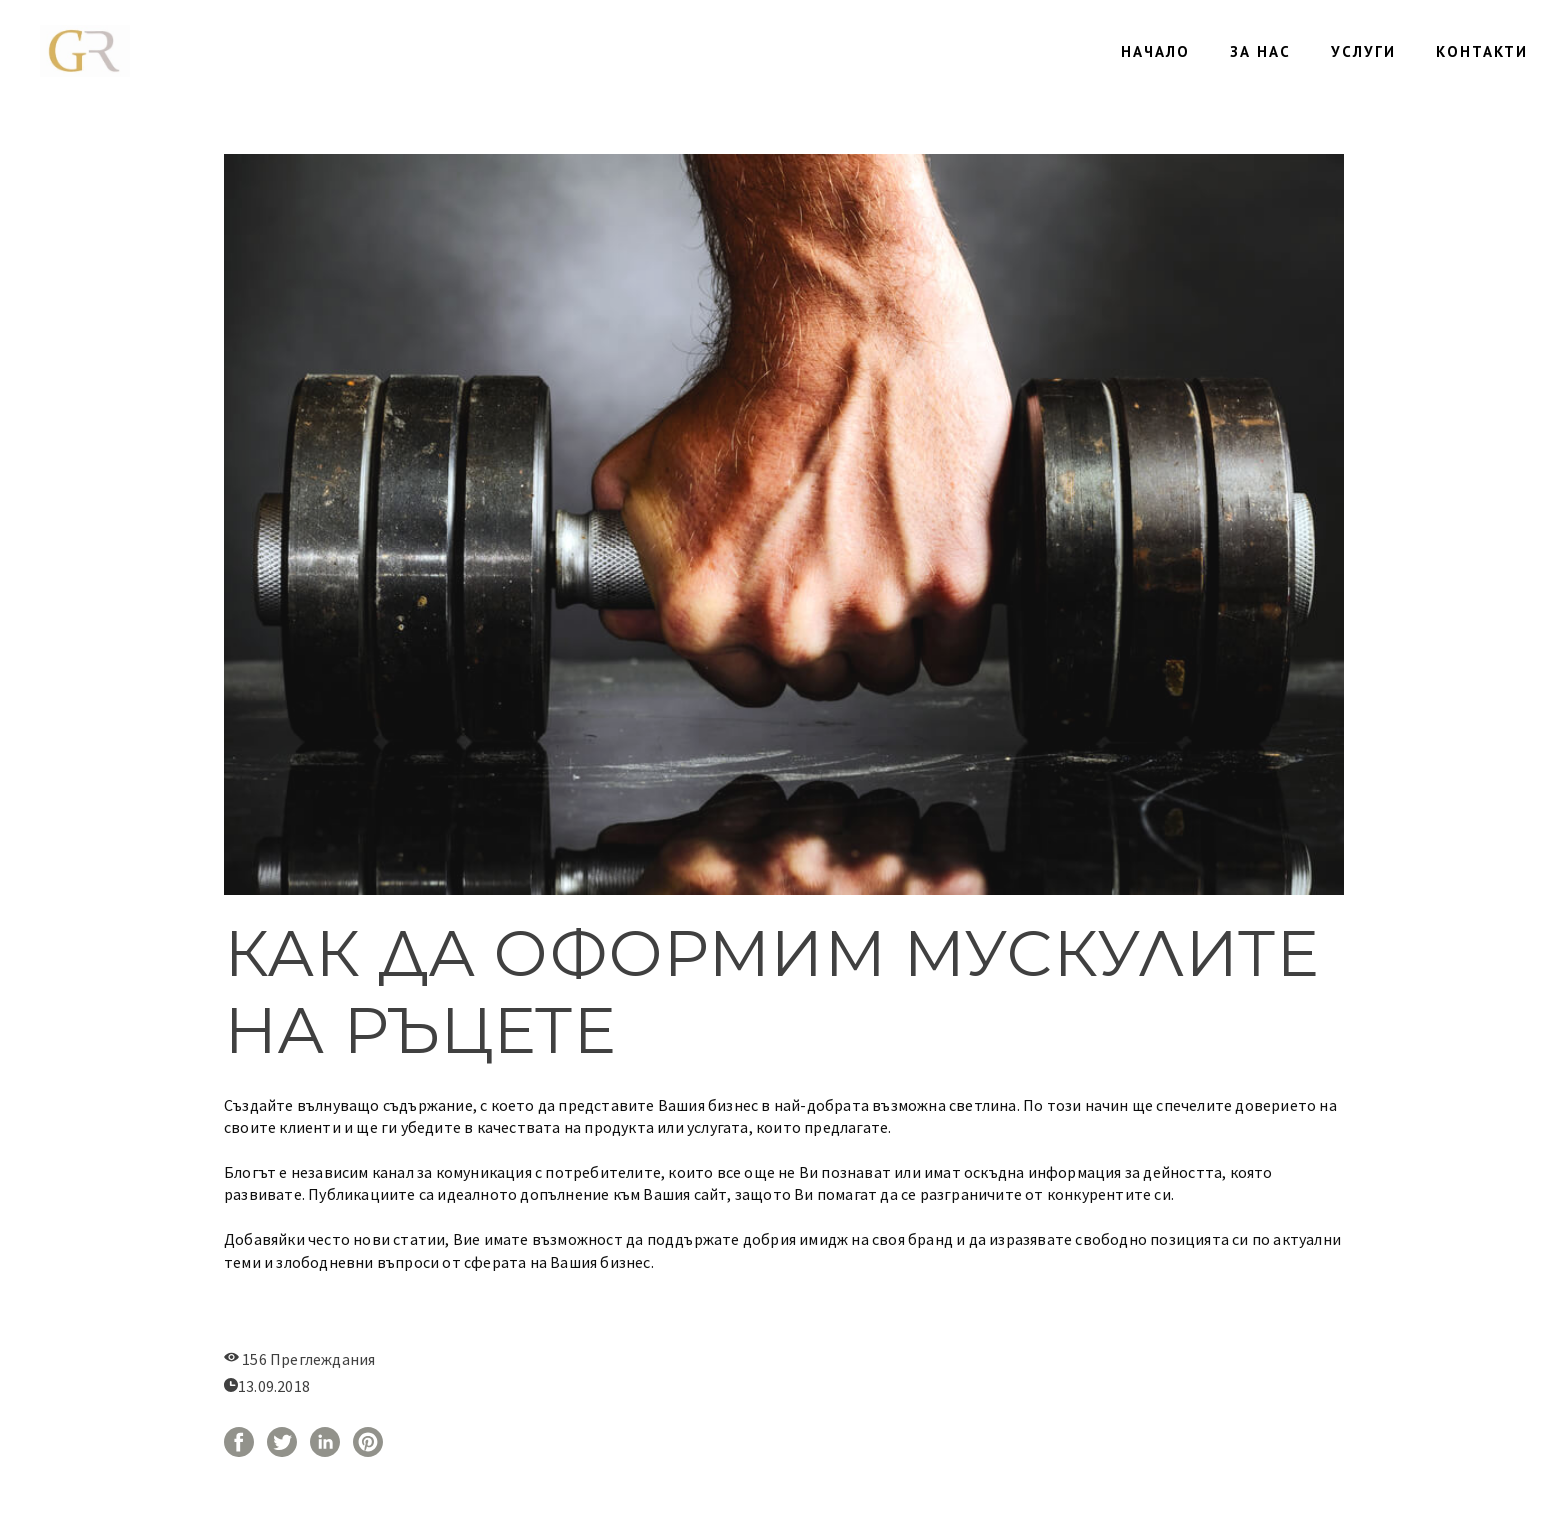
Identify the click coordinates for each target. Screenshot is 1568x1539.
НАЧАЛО (1155, 51)
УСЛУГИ (1363, 51)
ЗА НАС (1260, 51)
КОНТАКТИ (1482, 51)
